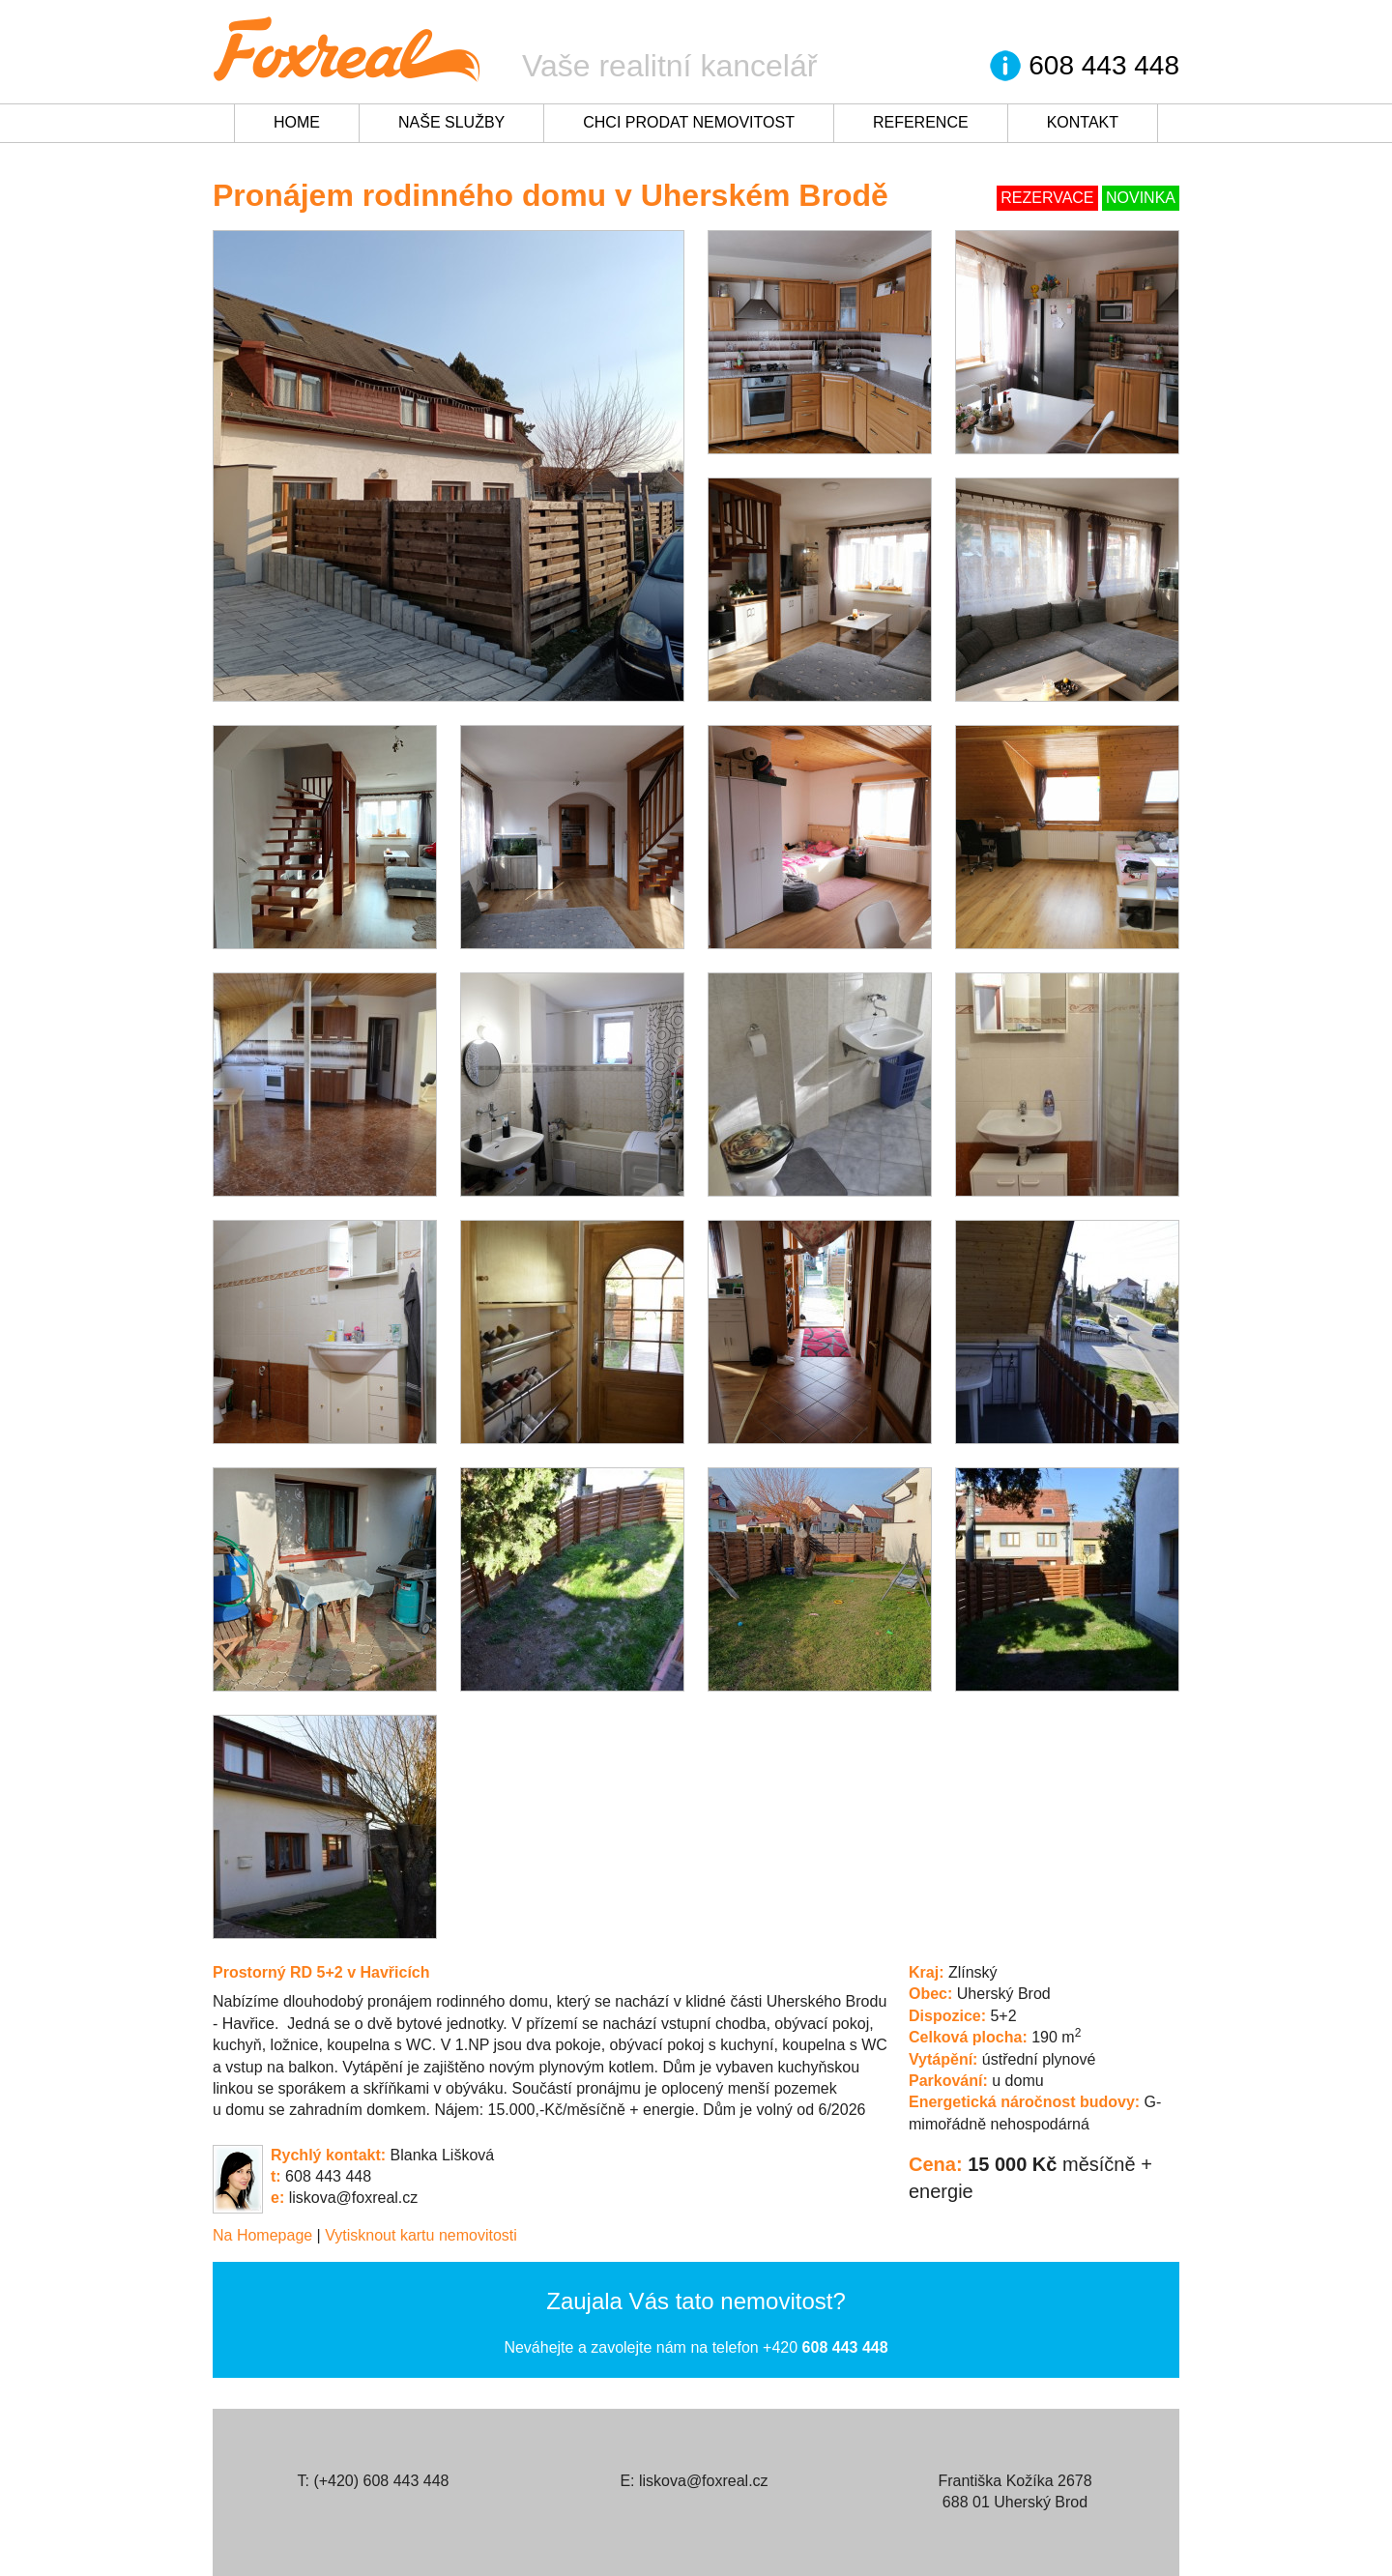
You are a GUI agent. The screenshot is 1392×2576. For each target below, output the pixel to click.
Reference (921, 122)
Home (297, 122)
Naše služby (451, 122)
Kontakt (1082, 122)
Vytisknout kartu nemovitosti (421, 2235)
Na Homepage (262, 2235)
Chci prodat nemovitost (689, 122)
